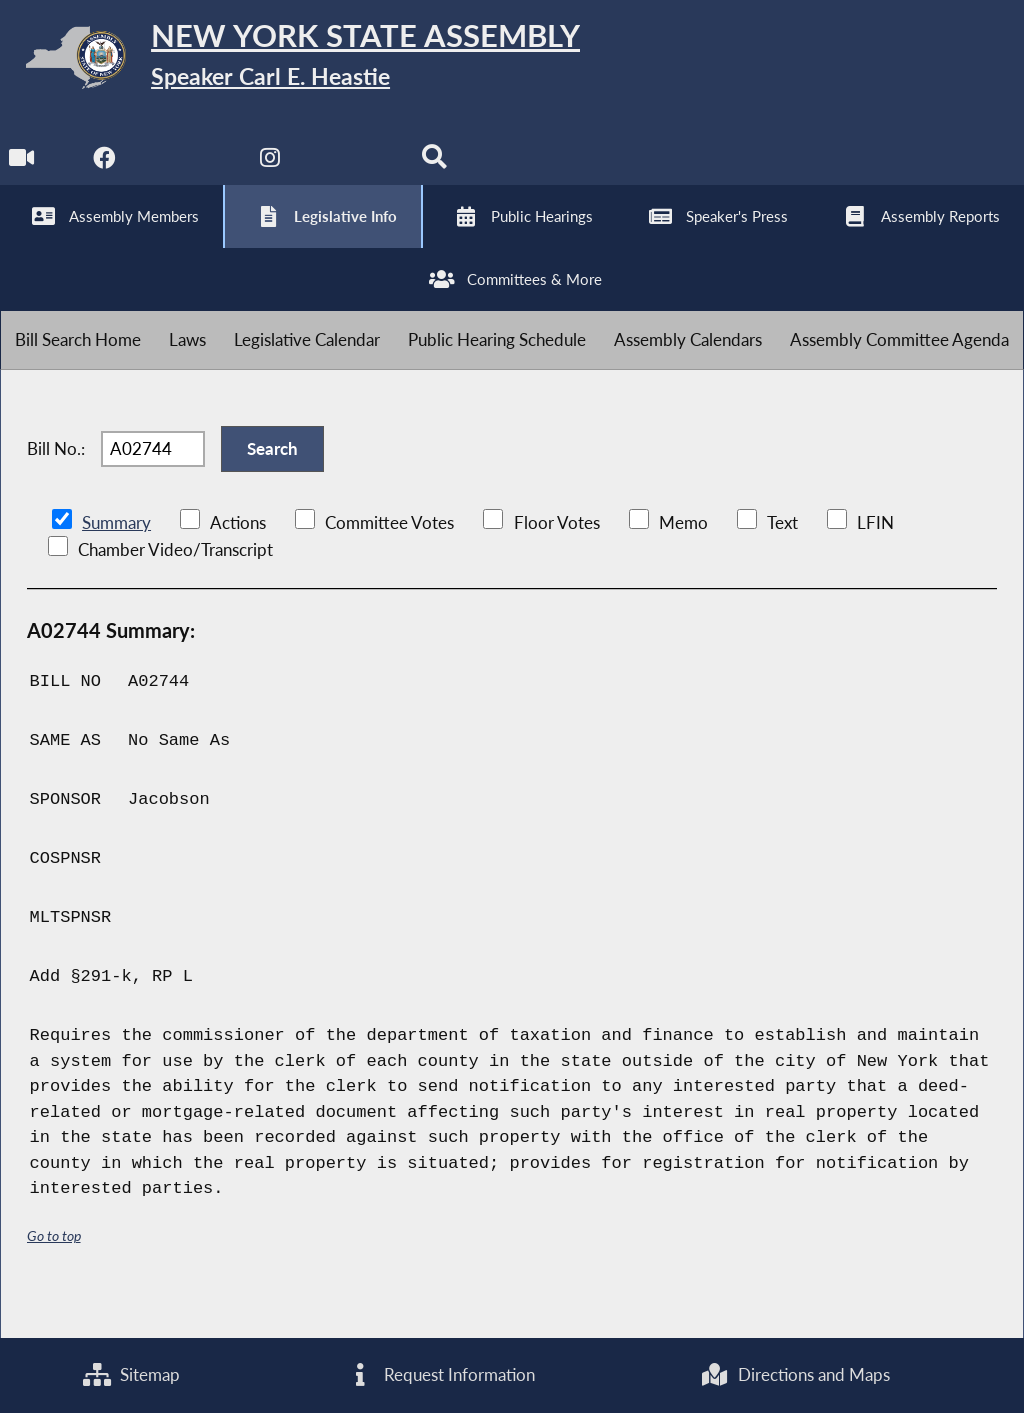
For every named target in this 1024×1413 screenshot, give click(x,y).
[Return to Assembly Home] (310, 61)
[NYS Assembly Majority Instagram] (272, 171)
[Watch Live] (22, 171)
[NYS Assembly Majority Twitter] (189, 171)
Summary (116, 560)
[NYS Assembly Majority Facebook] (105, 171)
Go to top (54, 1273)
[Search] (438, 171)
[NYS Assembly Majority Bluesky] (355, 171)
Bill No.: (56, 481)
